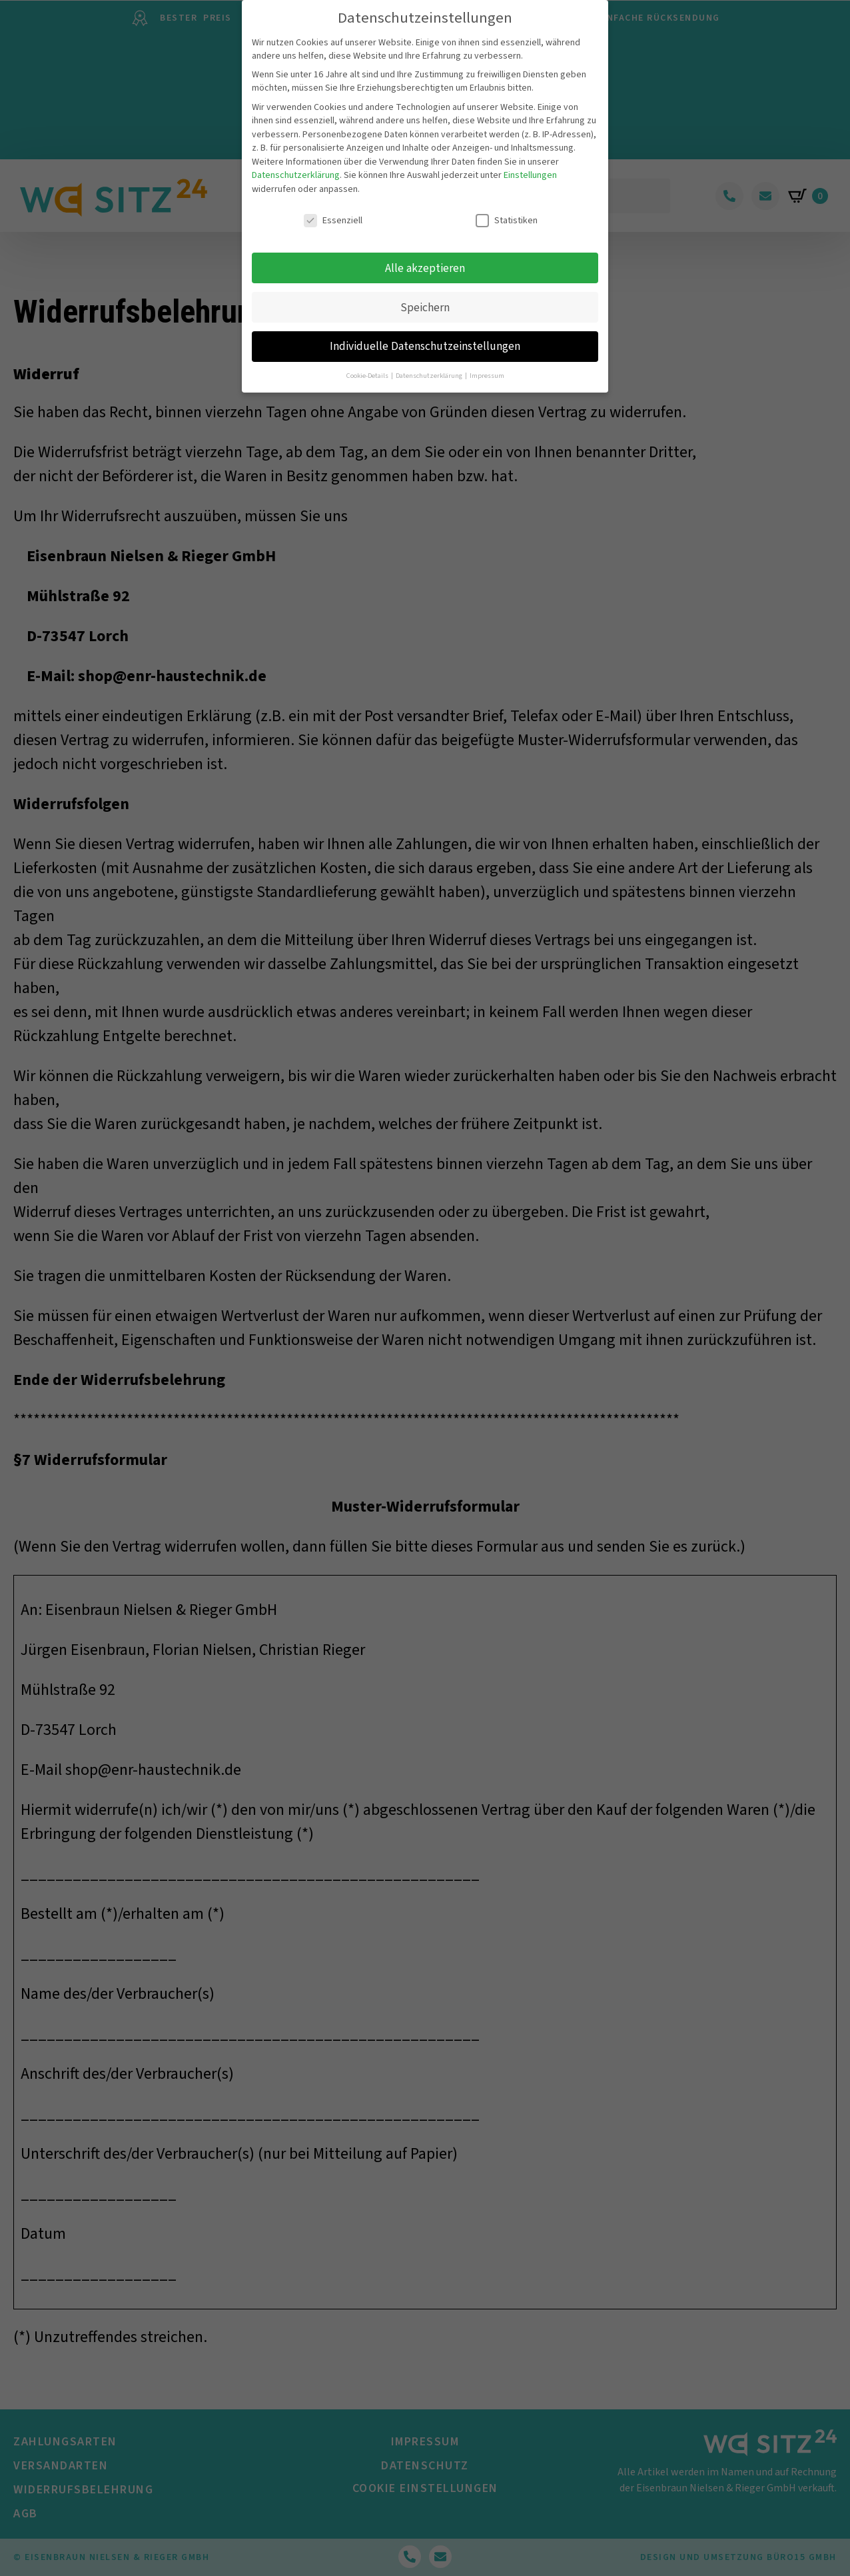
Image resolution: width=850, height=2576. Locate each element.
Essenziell (333, 211)
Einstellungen (530, 166)
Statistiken (507, 211)
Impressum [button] (487, 366)
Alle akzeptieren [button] (425, 258)
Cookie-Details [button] (368, 366)
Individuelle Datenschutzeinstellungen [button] (425, 337)
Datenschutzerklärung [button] (430, 366)
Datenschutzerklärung (296, 166)
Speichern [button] (425, 297)
